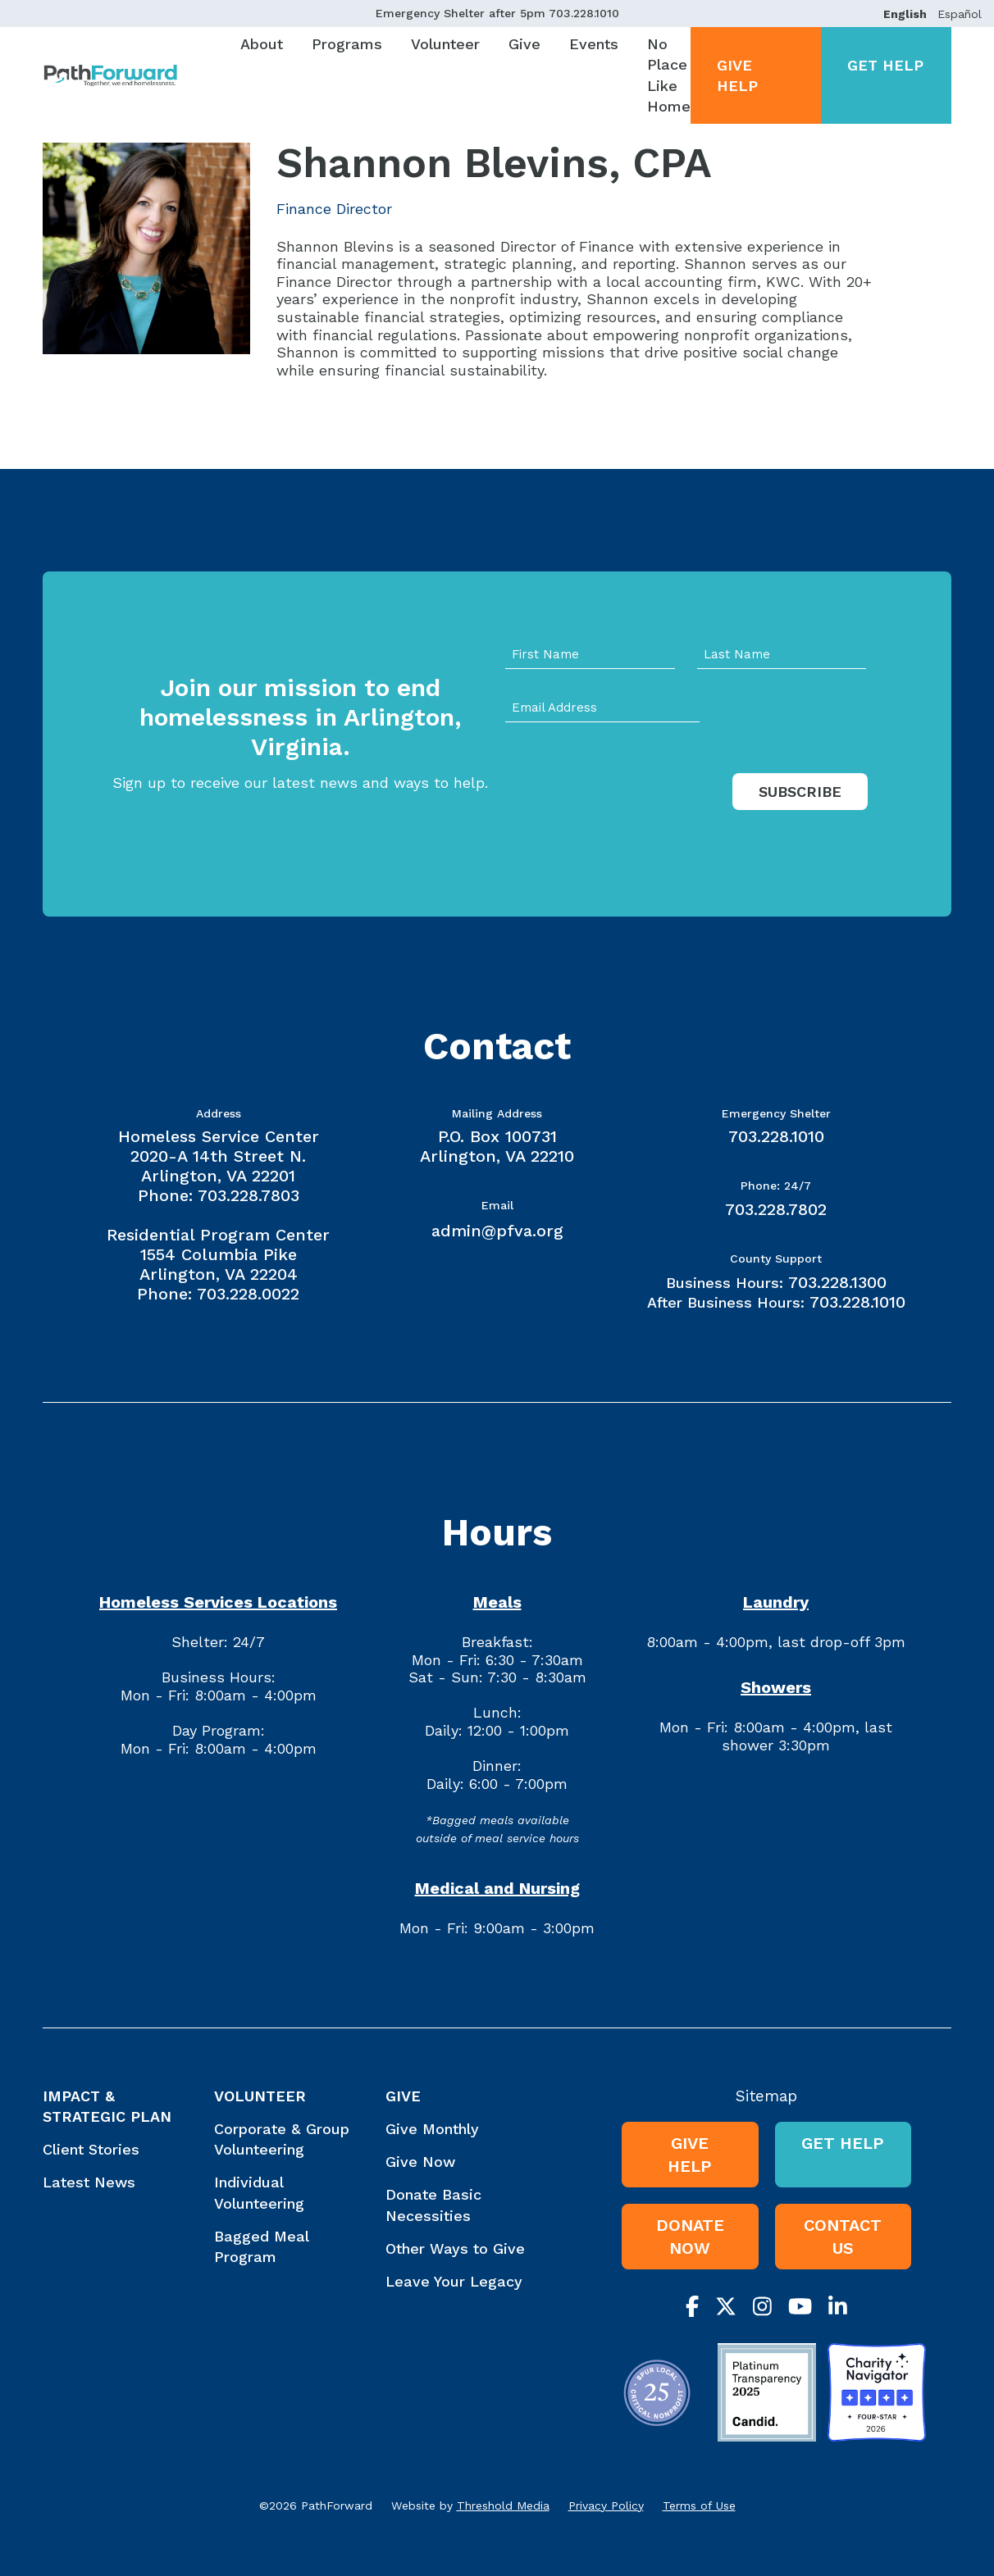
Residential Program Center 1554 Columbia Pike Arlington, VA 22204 (218, 1254)
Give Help (737, 75)
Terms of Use (699, 2505)
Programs (347, 43)
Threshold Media (503, 2505)
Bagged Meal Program (261, 2246)
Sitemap (766, 2096)
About (261, 43)
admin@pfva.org (497, 1230)
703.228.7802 (776, 1209)
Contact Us (843, 2236)
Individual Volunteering (259, 2192)
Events (593, 43)
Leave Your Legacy (453, 2281)
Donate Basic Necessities (433, 2204)
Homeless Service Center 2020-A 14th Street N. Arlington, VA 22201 (218, 1156)
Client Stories (91, 2149)
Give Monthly (432, 2128)
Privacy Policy (606, 2505)
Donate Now (690, 2236)
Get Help (885, 65)
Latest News (89, 2182)
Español (959, 13)
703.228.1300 (837, 1282)
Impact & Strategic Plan (107, 2106)
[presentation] (630, 808)
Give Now (420, 2161)
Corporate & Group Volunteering (281, 2139)
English (905, 13)
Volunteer (445, 43)
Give (524, 43)
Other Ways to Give (455, 2248)
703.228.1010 (584, 13)
